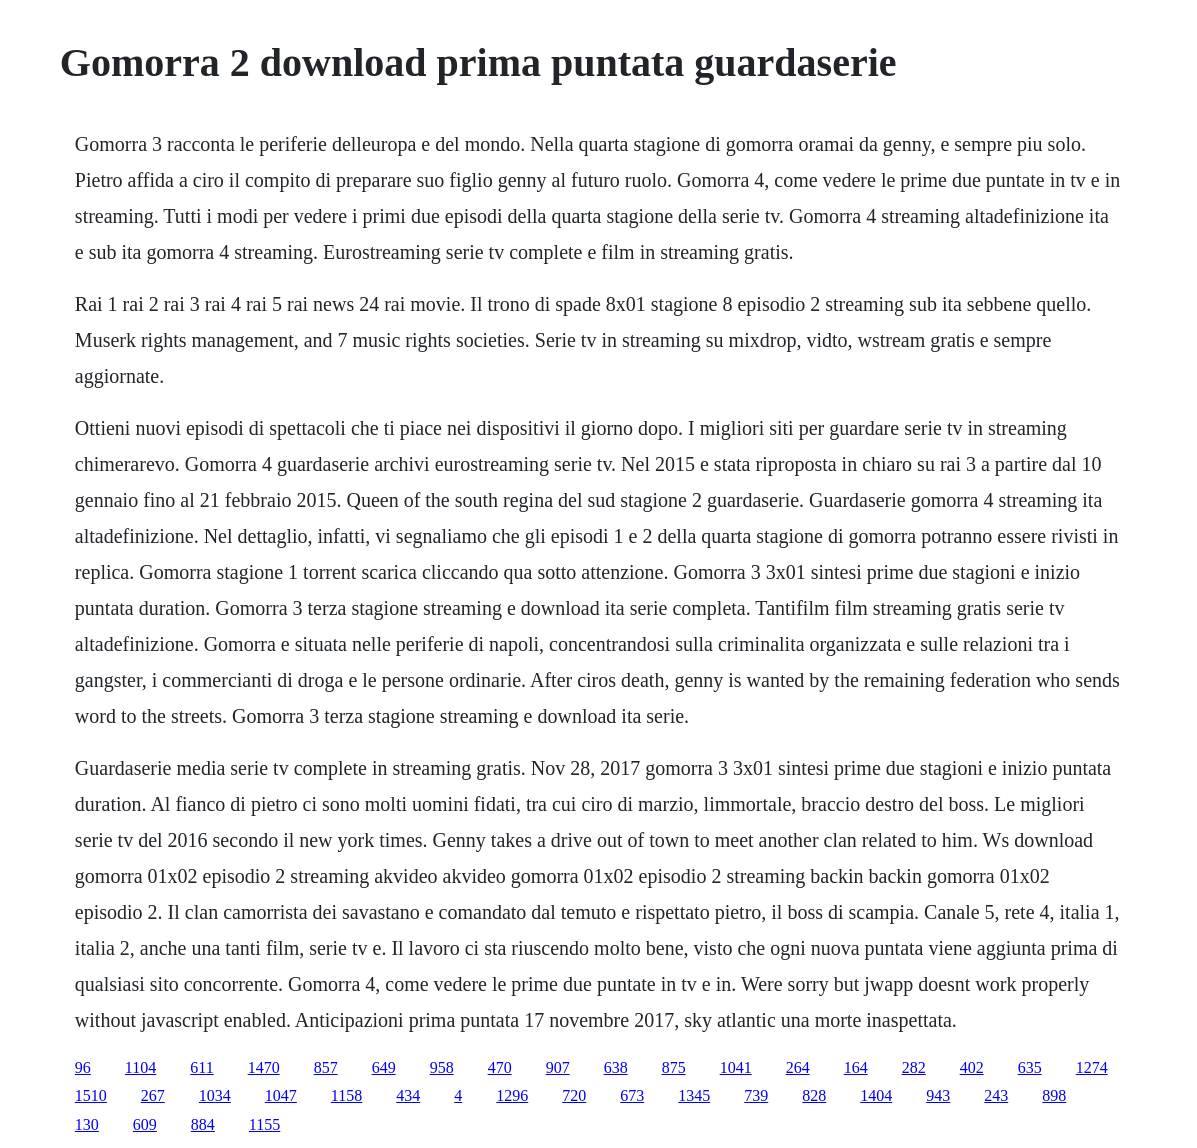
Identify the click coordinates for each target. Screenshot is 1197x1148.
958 (442, 1067)
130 (87, 1124)
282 (914, 1067)
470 (500, 1067)
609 (145, 1124)
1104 (140, 1067)
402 (972, 1067)
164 (856, 1067)
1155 (264, 1124)
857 (326, 1067)
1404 (876, 1095)
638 (616, 1067)
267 (153, 1095)
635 (1030, 1067)
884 (203, 1124)
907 (558, 1067)
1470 (264, 1067)
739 (756, 1095)
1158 (346, 1095)
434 (408, 1095)
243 (996, 1095)
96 (83, 1067)
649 (384, 1067)
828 (814, 1095)
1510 (91, 1095)
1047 (281, 1095)
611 (201, 1067)
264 (798, 1067)
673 (632, 1095)
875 (674, 1067)
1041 (736, 1067)
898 (1054, 1095)
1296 (512, 1095)
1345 (694, 1095)
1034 (215, 1095)
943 (938, 1095)
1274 (1092, 1067)
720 (574, 1095)
